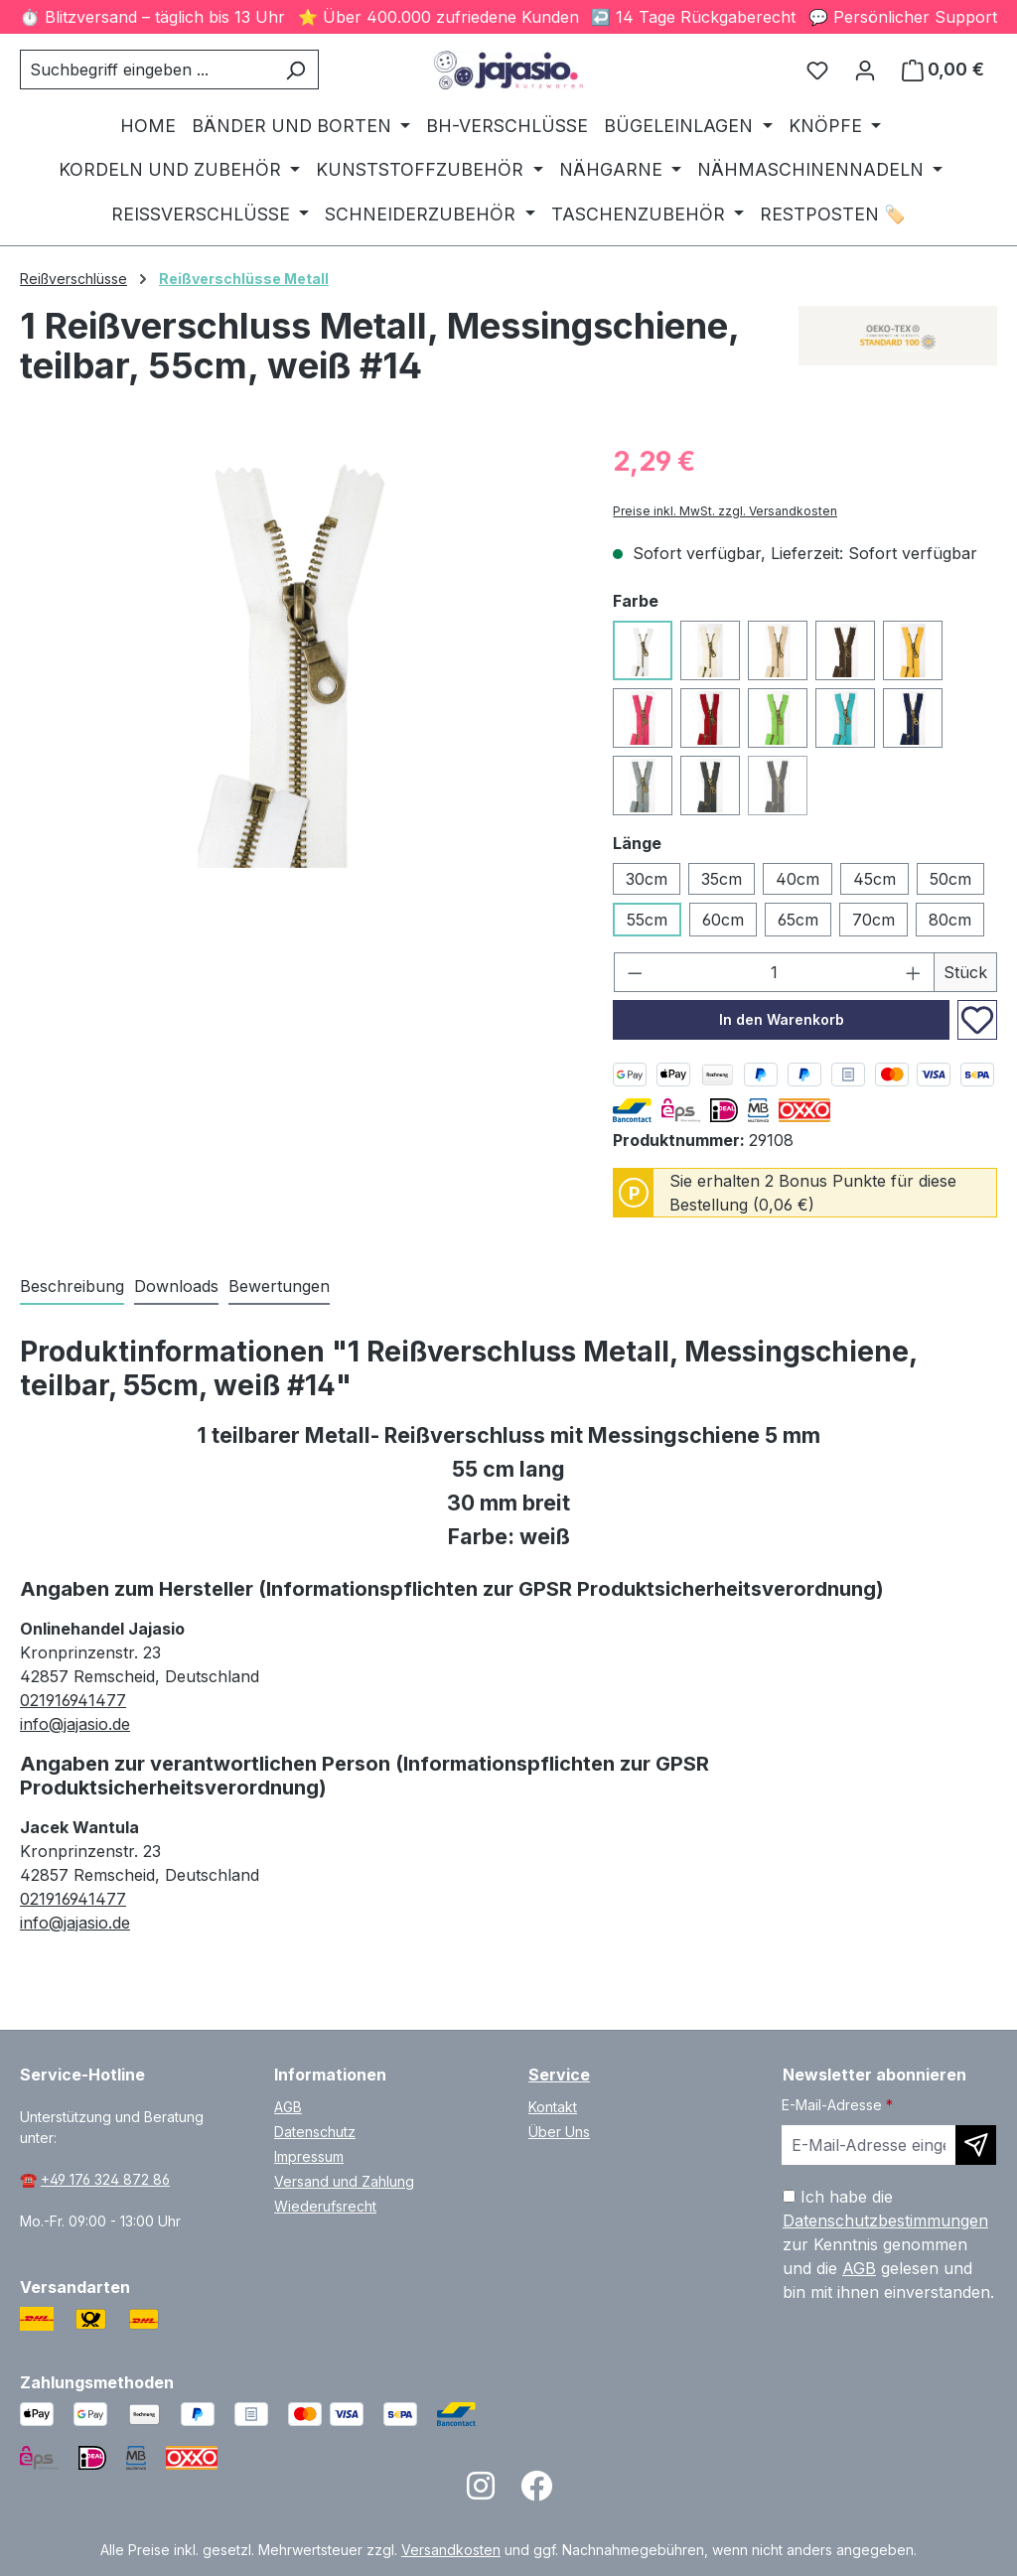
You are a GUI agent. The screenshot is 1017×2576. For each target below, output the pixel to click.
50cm (950, 879)
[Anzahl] (774, 972)
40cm (797, 879)
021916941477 (73, 1700)
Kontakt (552, 2106)
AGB (288, 2106)
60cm (723, 920)
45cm (874, 879)
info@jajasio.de (75, 1724)
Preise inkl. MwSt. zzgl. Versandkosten (725, 510)
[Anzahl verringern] (634, 972)
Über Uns (559, 2131)
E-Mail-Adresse (837, 2104)
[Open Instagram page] (481, 2492)
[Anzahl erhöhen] (914, 972)
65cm (798, 920)
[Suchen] (295, 69)
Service (559, 2074)
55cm (647, 920)
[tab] (72, 1287)
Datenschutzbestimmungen (885, 2220)
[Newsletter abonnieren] (975, 2145)
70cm (873, 920)
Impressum (309, 2156)
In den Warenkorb (781, 1019)
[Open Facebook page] (536, 2492)
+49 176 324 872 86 (105, 2179)
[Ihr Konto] (865, 69)
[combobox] (146, 69)
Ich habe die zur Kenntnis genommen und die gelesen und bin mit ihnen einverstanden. (888, 2244)
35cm (721, 879)
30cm (646, 879)
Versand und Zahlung (344, 2181)
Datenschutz (315, 2131)
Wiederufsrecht (325, 2206)
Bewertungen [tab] (279, 1286)
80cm (950, 920)
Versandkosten (451, 2549)
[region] (296, 654)
